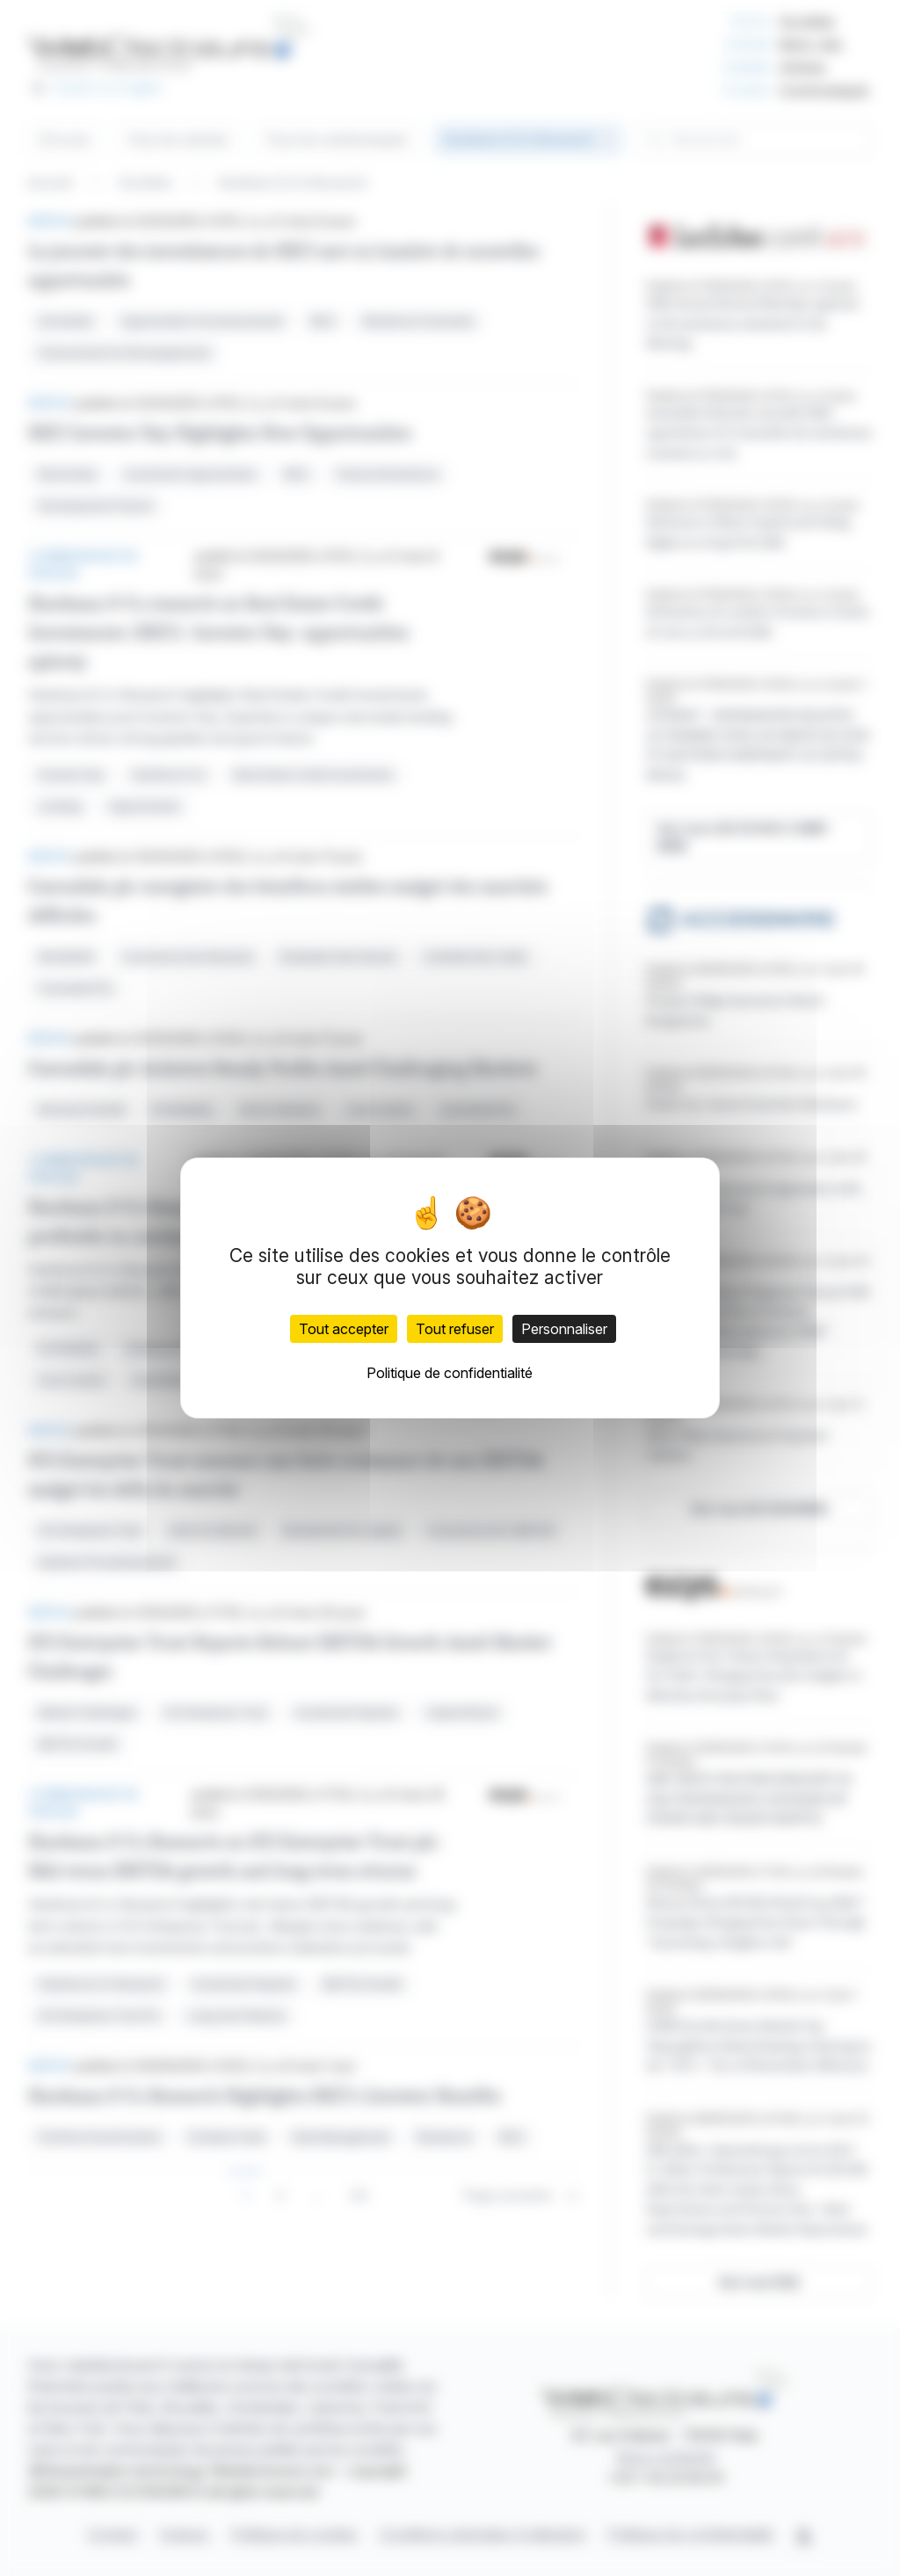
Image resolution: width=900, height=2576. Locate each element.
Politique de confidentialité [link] (450, 1373)
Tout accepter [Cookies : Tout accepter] (343, 1329)
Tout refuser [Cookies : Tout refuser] (455, 1329)
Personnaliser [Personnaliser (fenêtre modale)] (564, 1329)
